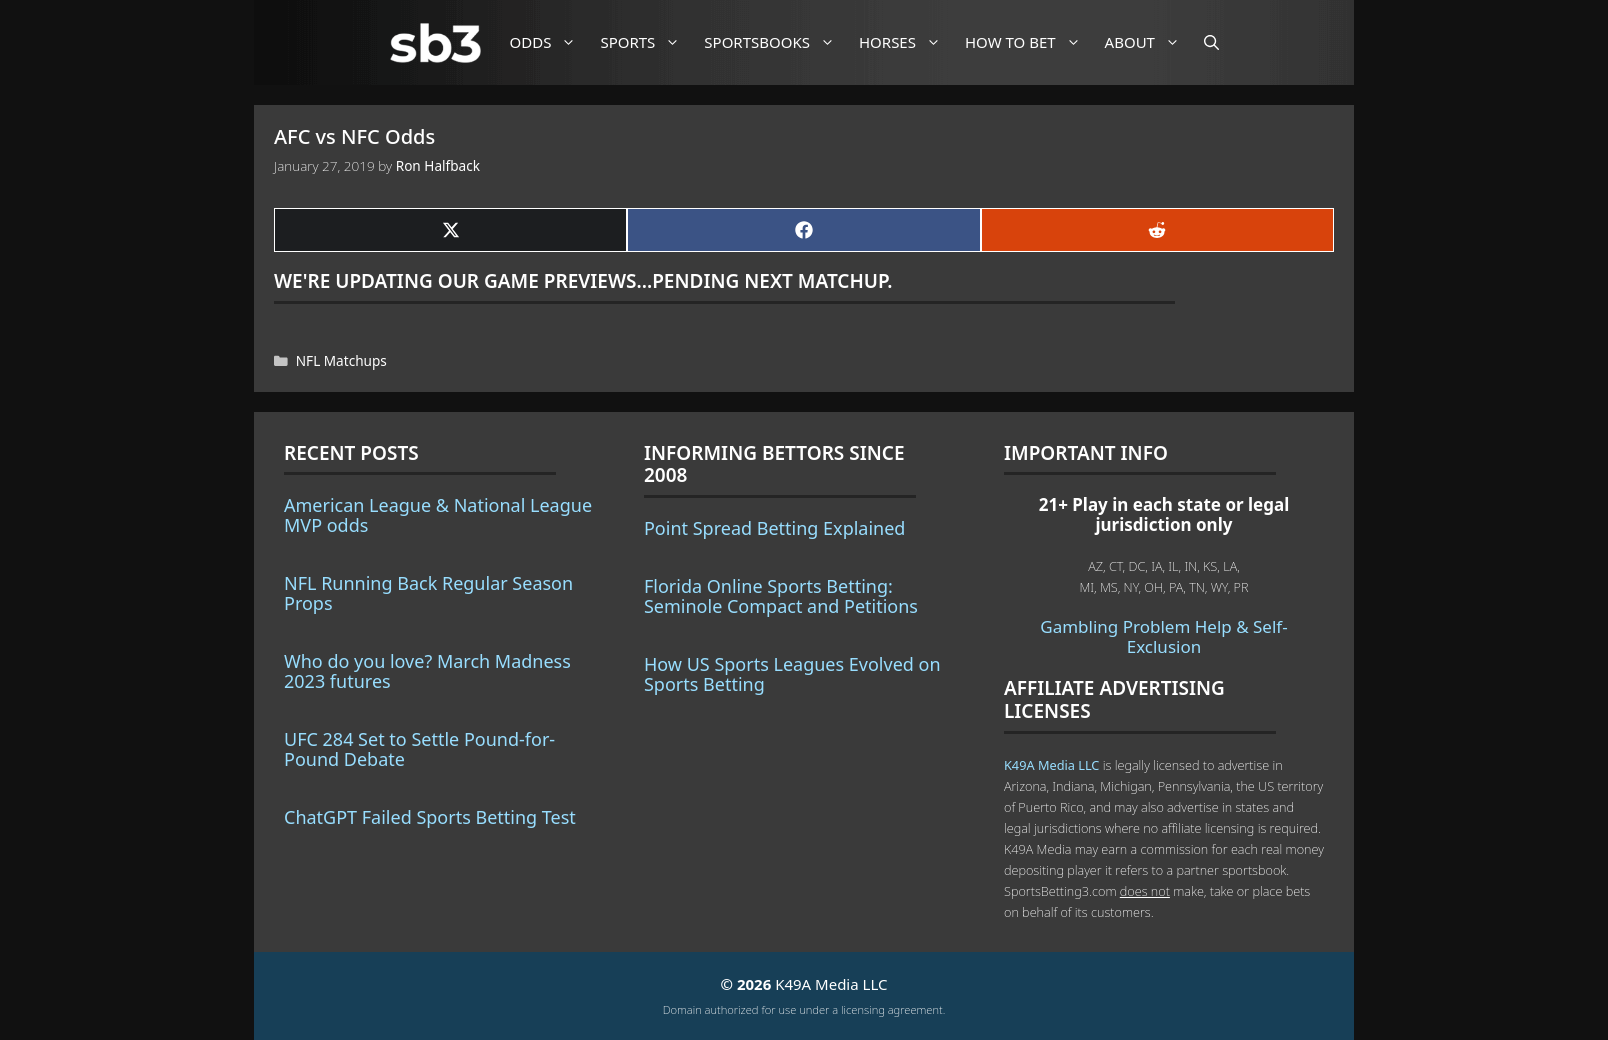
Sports (647, 42)
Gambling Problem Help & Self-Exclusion (1163, 636)
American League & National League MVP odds (438, 515)
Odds (551, 42)
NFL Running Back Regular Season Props (428, 593)
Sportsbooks (777, 42)
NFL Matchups (341, 360)
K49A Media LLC (1051, 765)
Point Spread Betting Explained (774, 528)
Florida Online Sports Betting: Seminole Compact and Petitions (781, 596)
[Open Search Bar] (1211, 42)
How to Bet (1030, 42)
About (1150, 42)
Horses (907, 42)
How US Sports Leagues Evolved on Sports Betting (792, 674)
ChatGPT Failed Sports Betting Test (430, 817)
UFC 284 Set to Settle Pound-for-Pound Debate (419, 749)
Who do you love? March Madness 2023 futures (427, 671)
